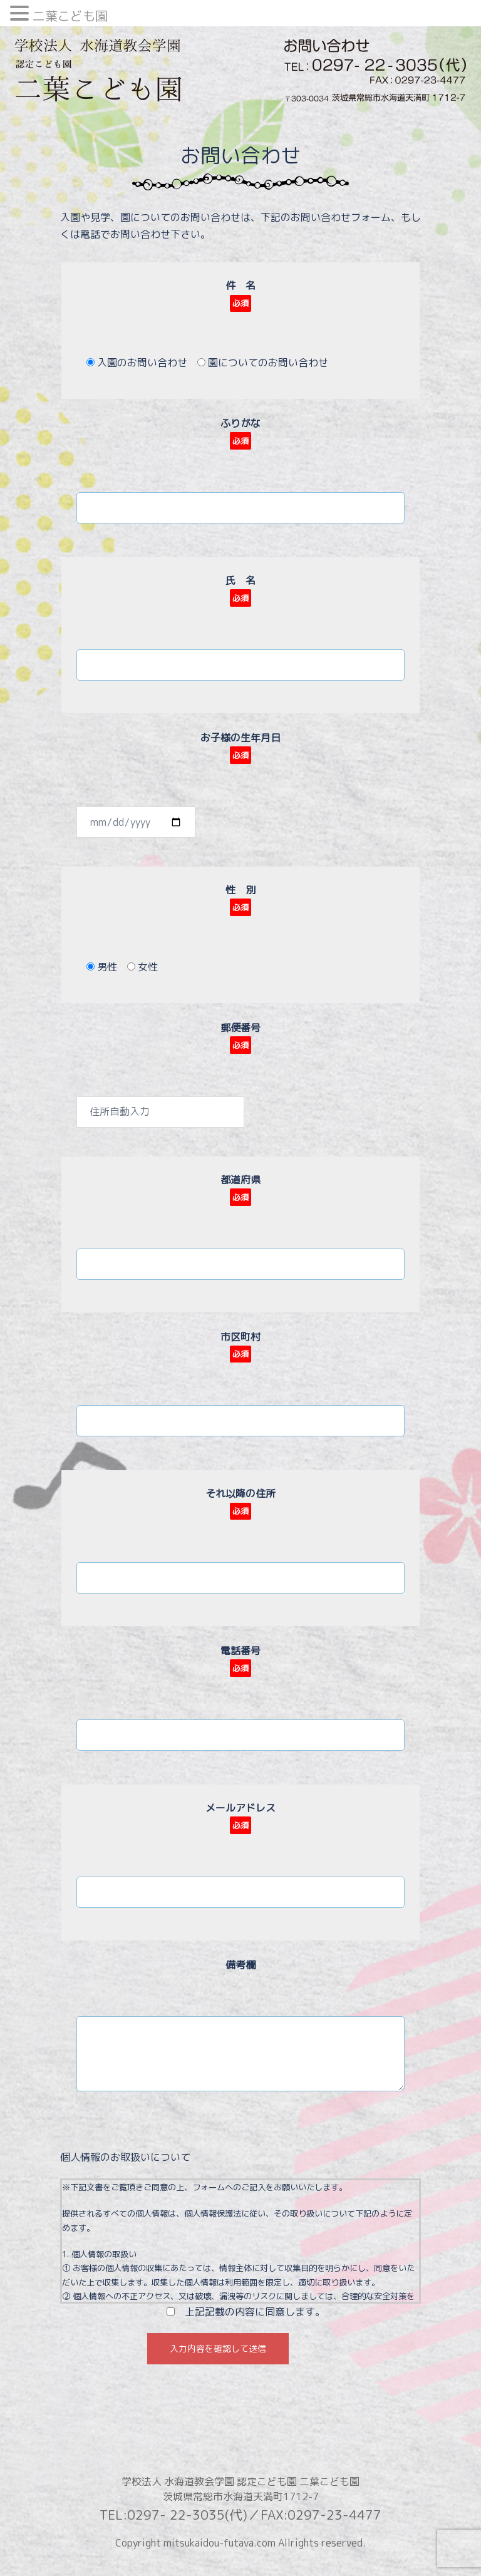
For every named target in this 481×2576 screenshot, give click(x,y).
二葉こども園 (70, 15)
